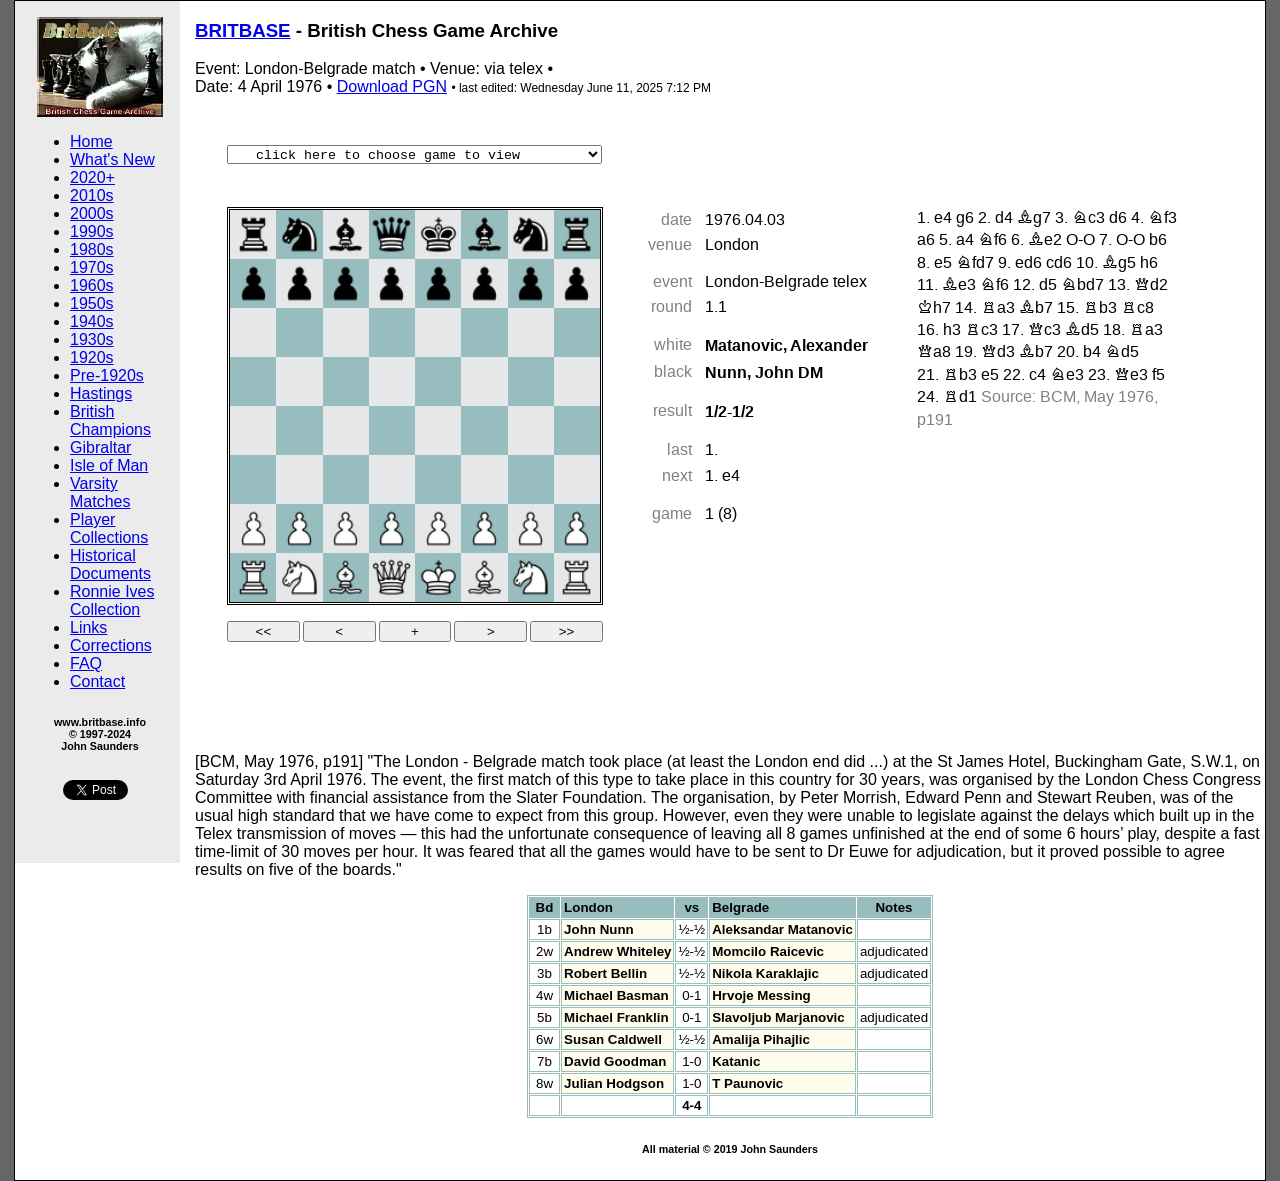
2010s (92, 195)
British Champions (110, 420)
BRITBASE (243, 30)
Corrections (111, 645)
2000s (92, 213)
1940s (92, 321)
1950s (92, 303)
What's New (112, 159)
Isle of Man (109, 465)
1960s (92, 285)
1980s (92, 249)
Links (88, 627)
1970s (92, 267)
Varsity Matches (100, 492)
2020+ (92, 177)
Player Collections (109, 528)
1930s (92, 339)
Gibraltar (100, 447)
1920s (92, 357)
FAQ (86, 663)
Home (91, 141)
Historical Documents (110, 564)
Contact (97, 681)
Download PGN (392, 86)
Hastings (101, 393)
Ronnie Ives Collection (112, 600)
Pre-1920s (107, 375)
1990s (92, 231)
